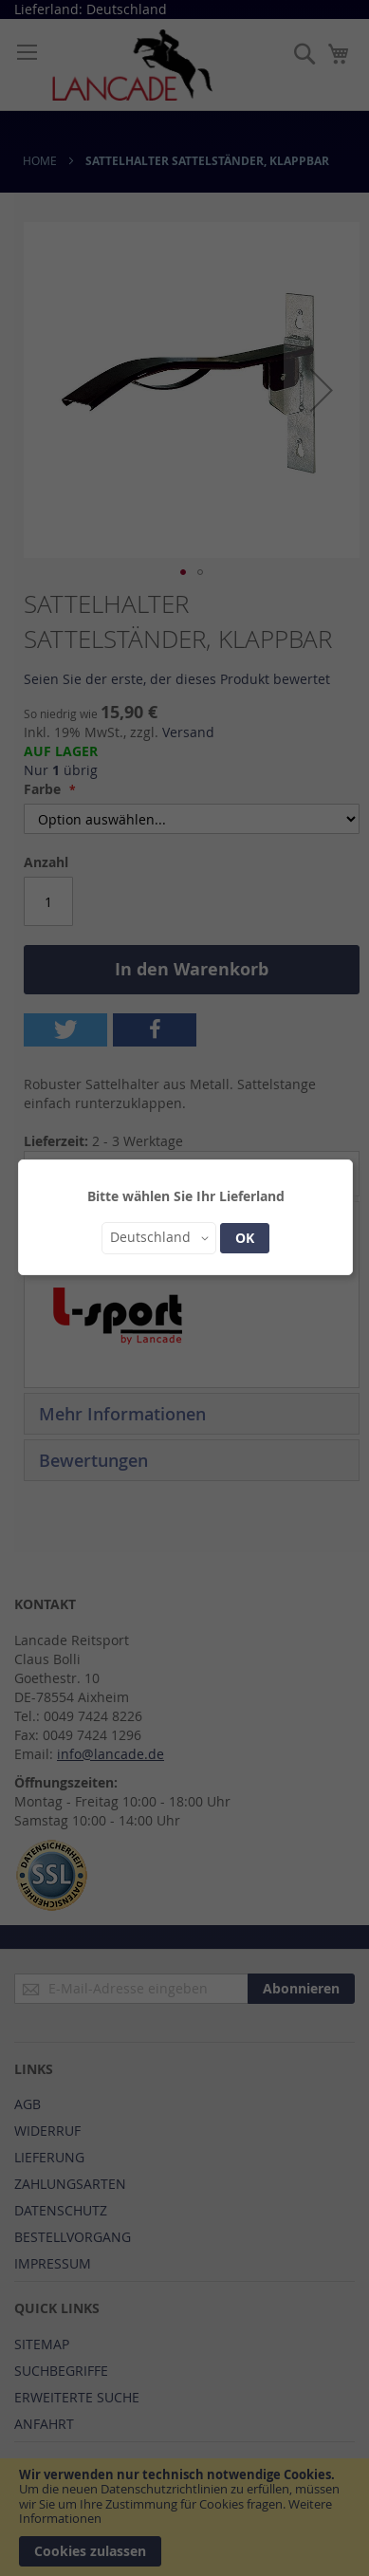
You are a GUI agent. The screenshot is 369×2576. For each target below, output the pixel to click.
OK (244, 1238)
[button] (158, 1238)
